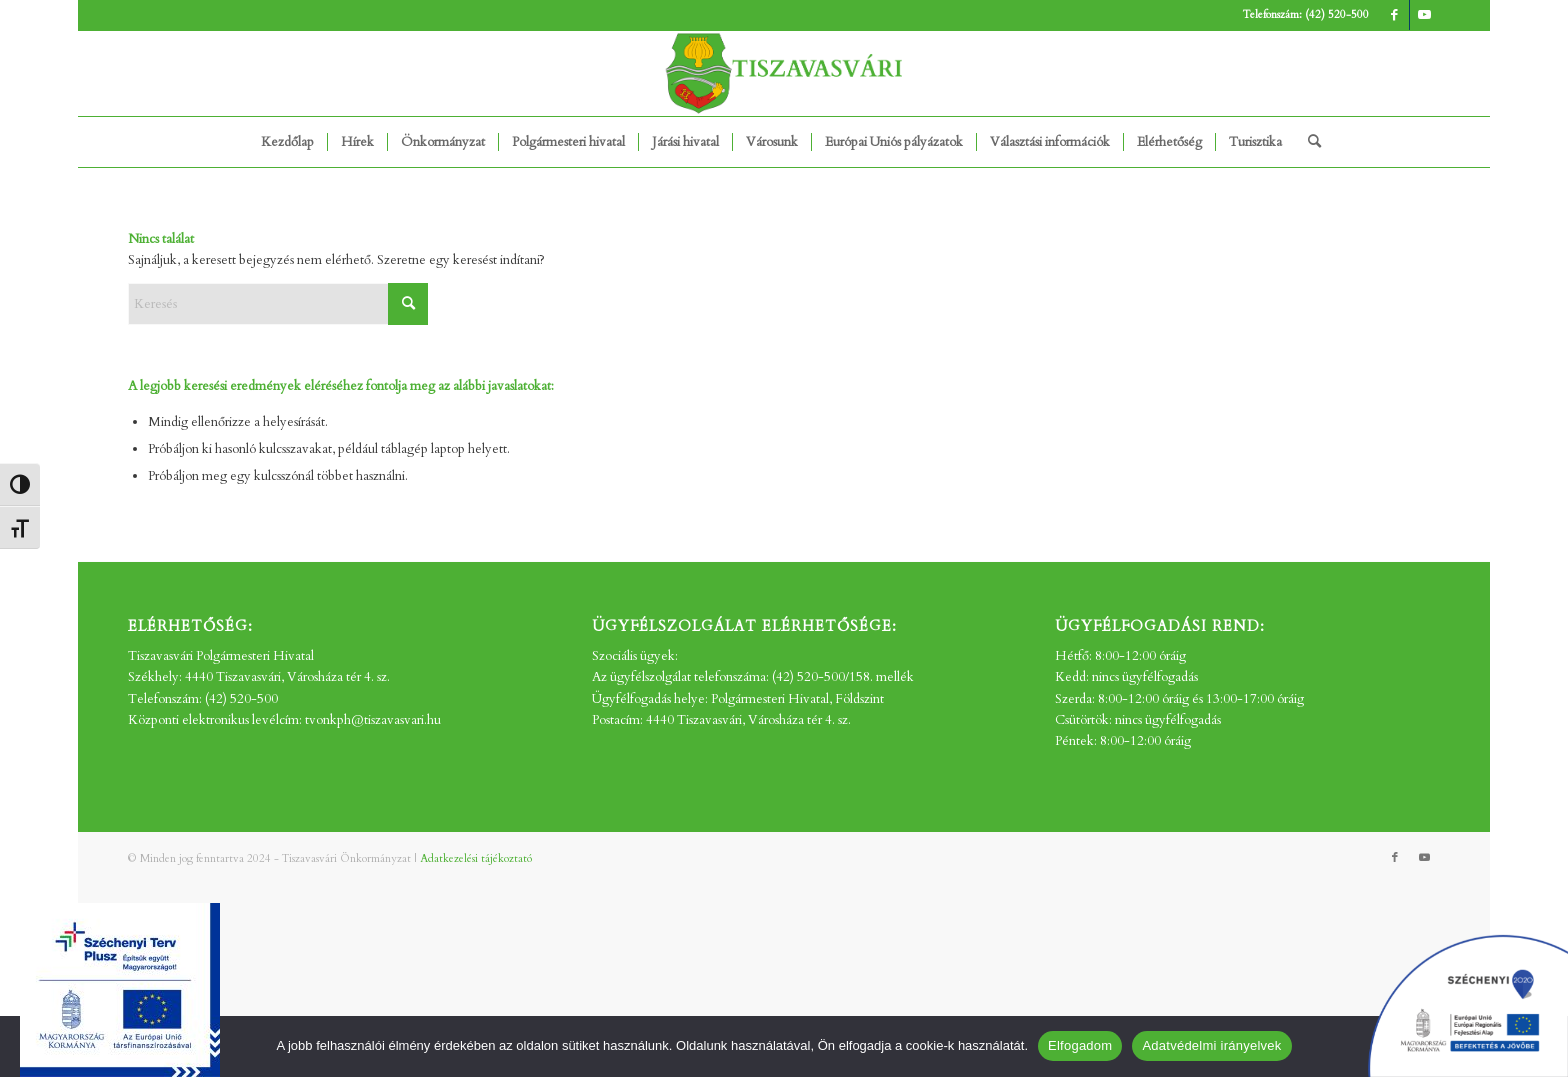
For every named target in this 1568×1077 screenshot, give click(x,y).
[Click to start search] (408, 304)
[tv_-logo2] (784, 73)
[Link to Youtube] (1425, 15)
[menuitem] (287, 142)
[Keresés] (1308, 142)
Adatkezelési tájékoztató (476, 858)
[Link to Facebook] (1394, 15)
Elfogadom (1080, 1045)
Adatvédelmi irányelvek (1211, 1045)
